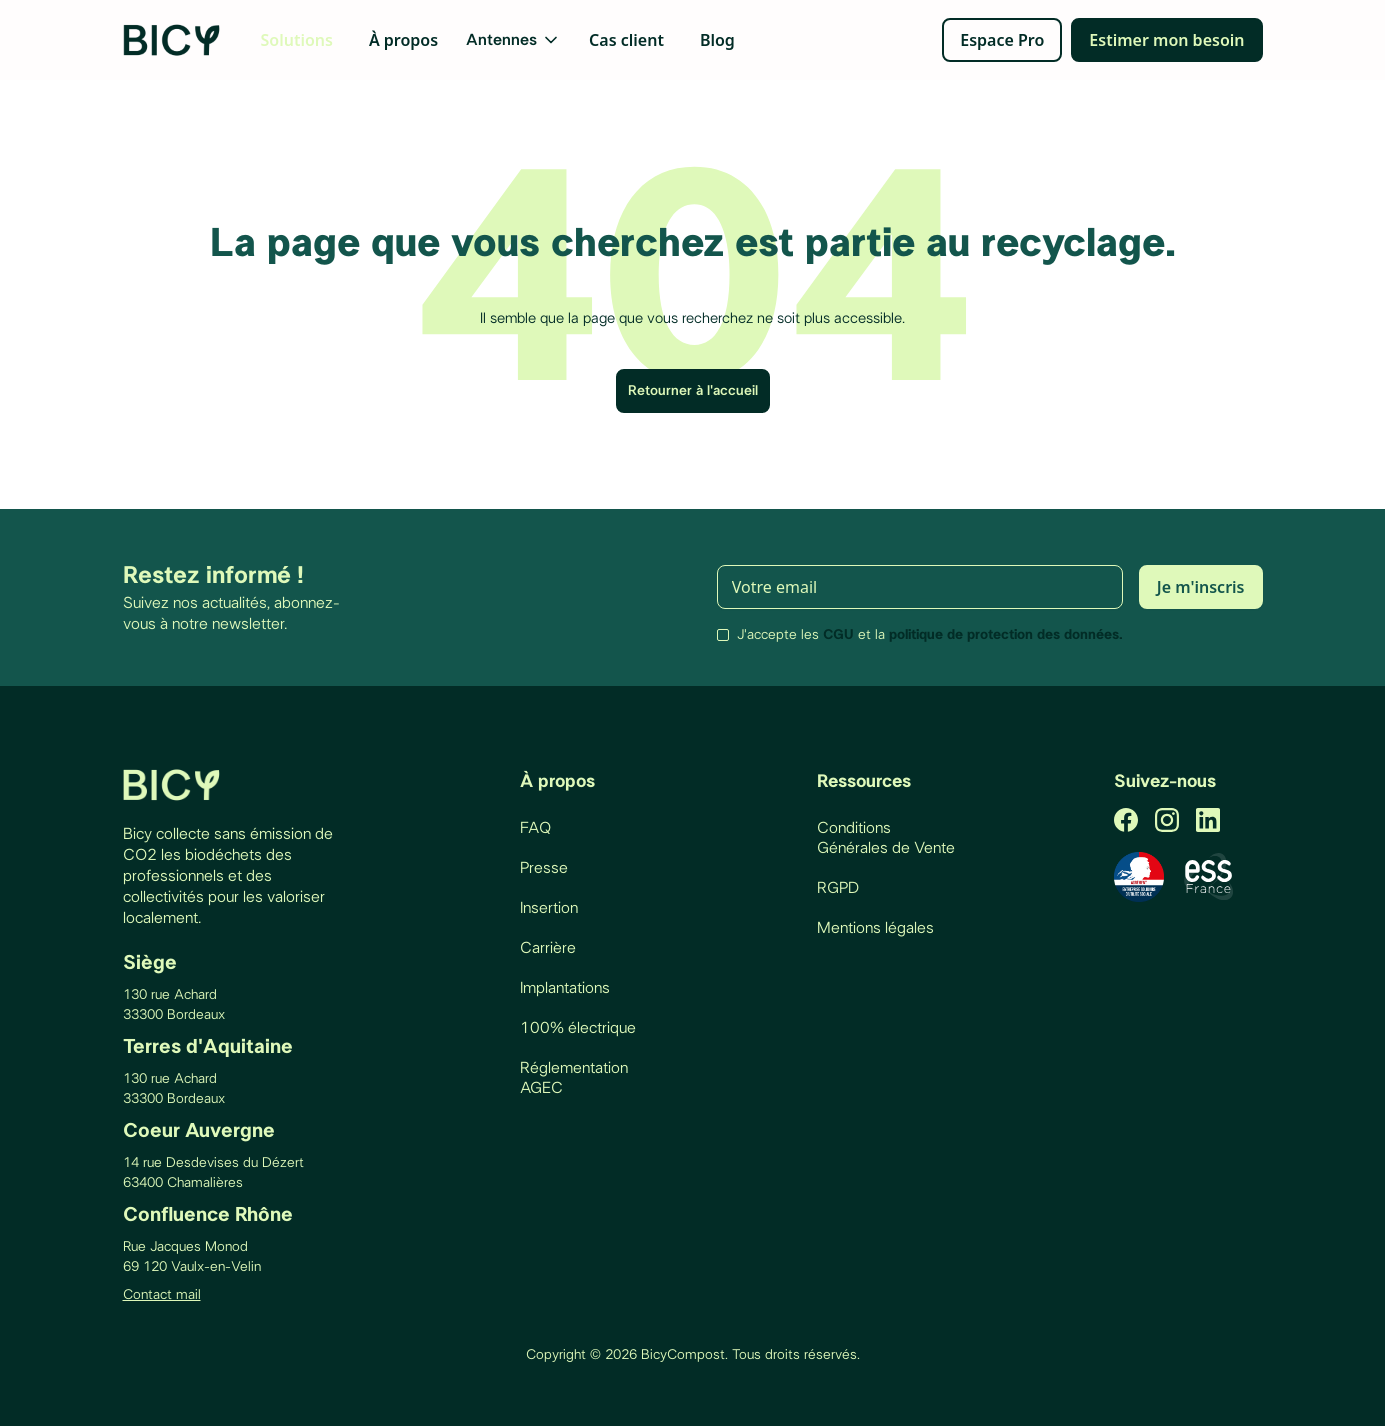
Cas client (626, 40)
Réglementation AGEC (574, 1078)
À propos (403, 40)
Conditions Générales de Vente (886, 838)
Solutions (297, 40)
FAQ (535, 828)
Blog (717, 40)
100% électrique (578, 1028)
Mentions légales (875, 928)
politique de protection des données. (1006, 635)
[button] (513, 40)
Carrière (548, 948)
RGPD (838, 888)
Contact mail (162, 1295)
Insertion (549, 908)
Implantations (565, 988)
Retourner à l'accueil (693, 391)
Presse (544, 868)
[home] (173, 40)
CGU (838, 635)
